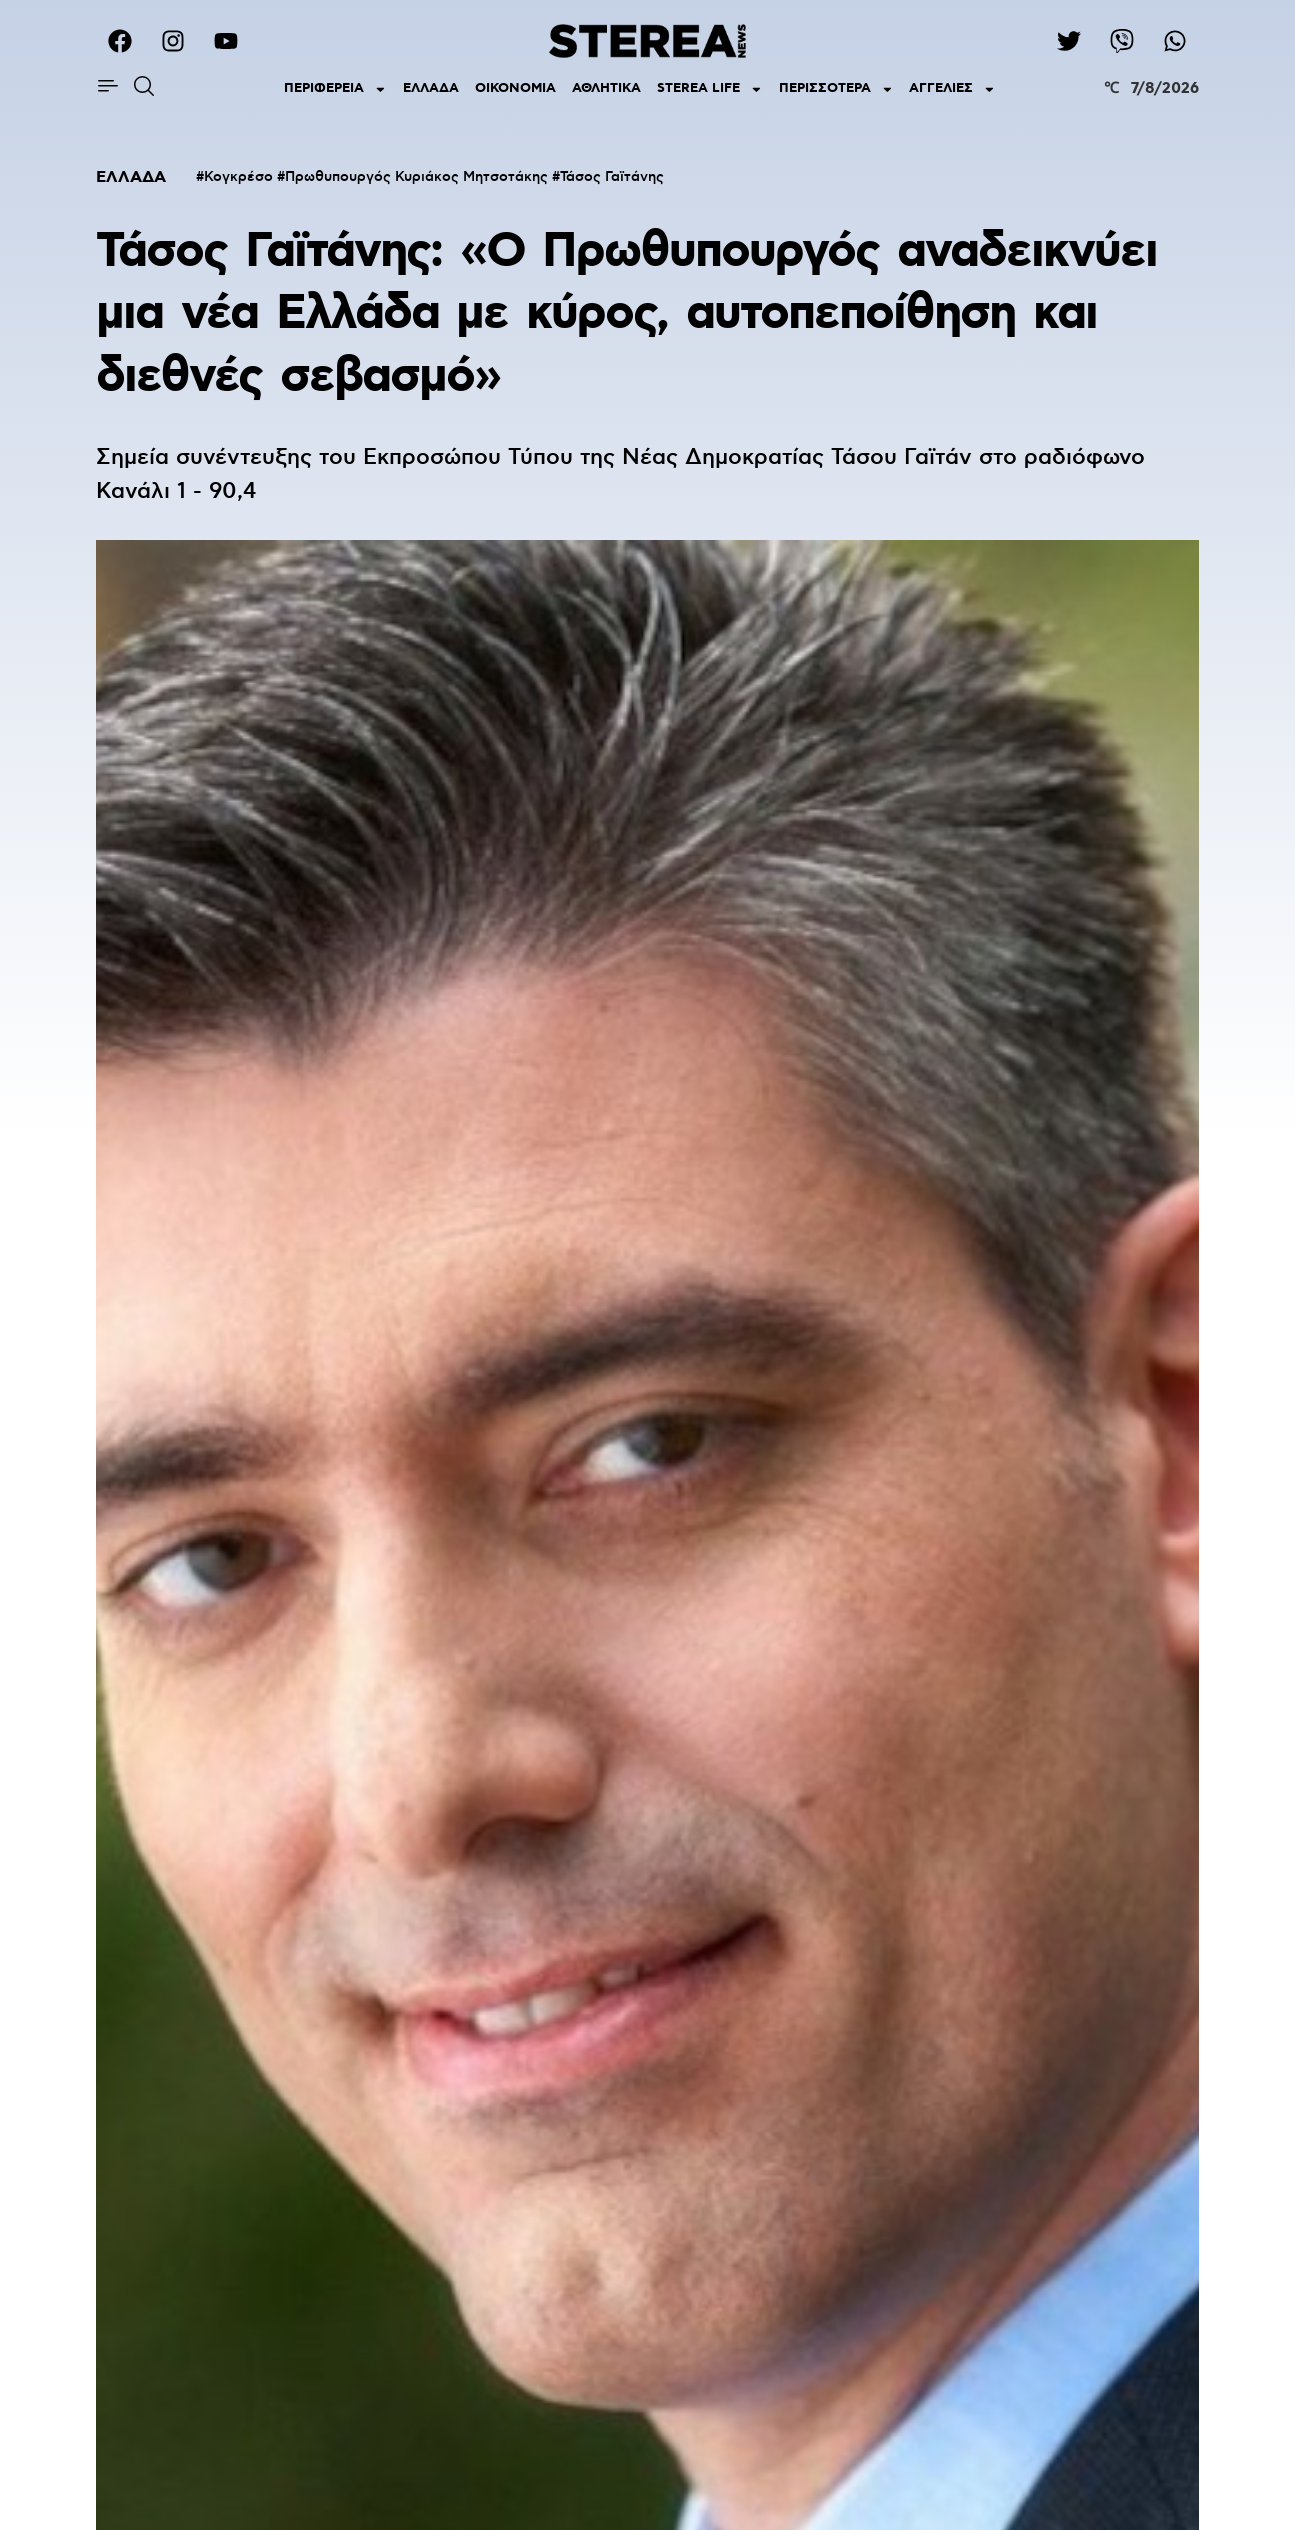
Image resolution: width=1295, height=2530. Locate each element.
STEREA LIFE (710, 89)
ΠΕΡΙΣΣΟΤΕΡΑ (836, 89)
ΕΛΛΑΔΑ (431, 88)
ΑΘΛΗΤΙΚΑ (606, 88)
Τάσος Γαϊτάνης (612, 177)
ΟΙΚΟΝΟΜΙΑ (515, 88)
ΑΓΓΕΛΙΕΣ (952, 89)
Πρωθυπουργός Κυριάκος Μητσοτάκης (416, 177)
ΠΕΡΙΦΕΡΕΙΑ (335, 89)
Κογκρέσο (238, 177)
